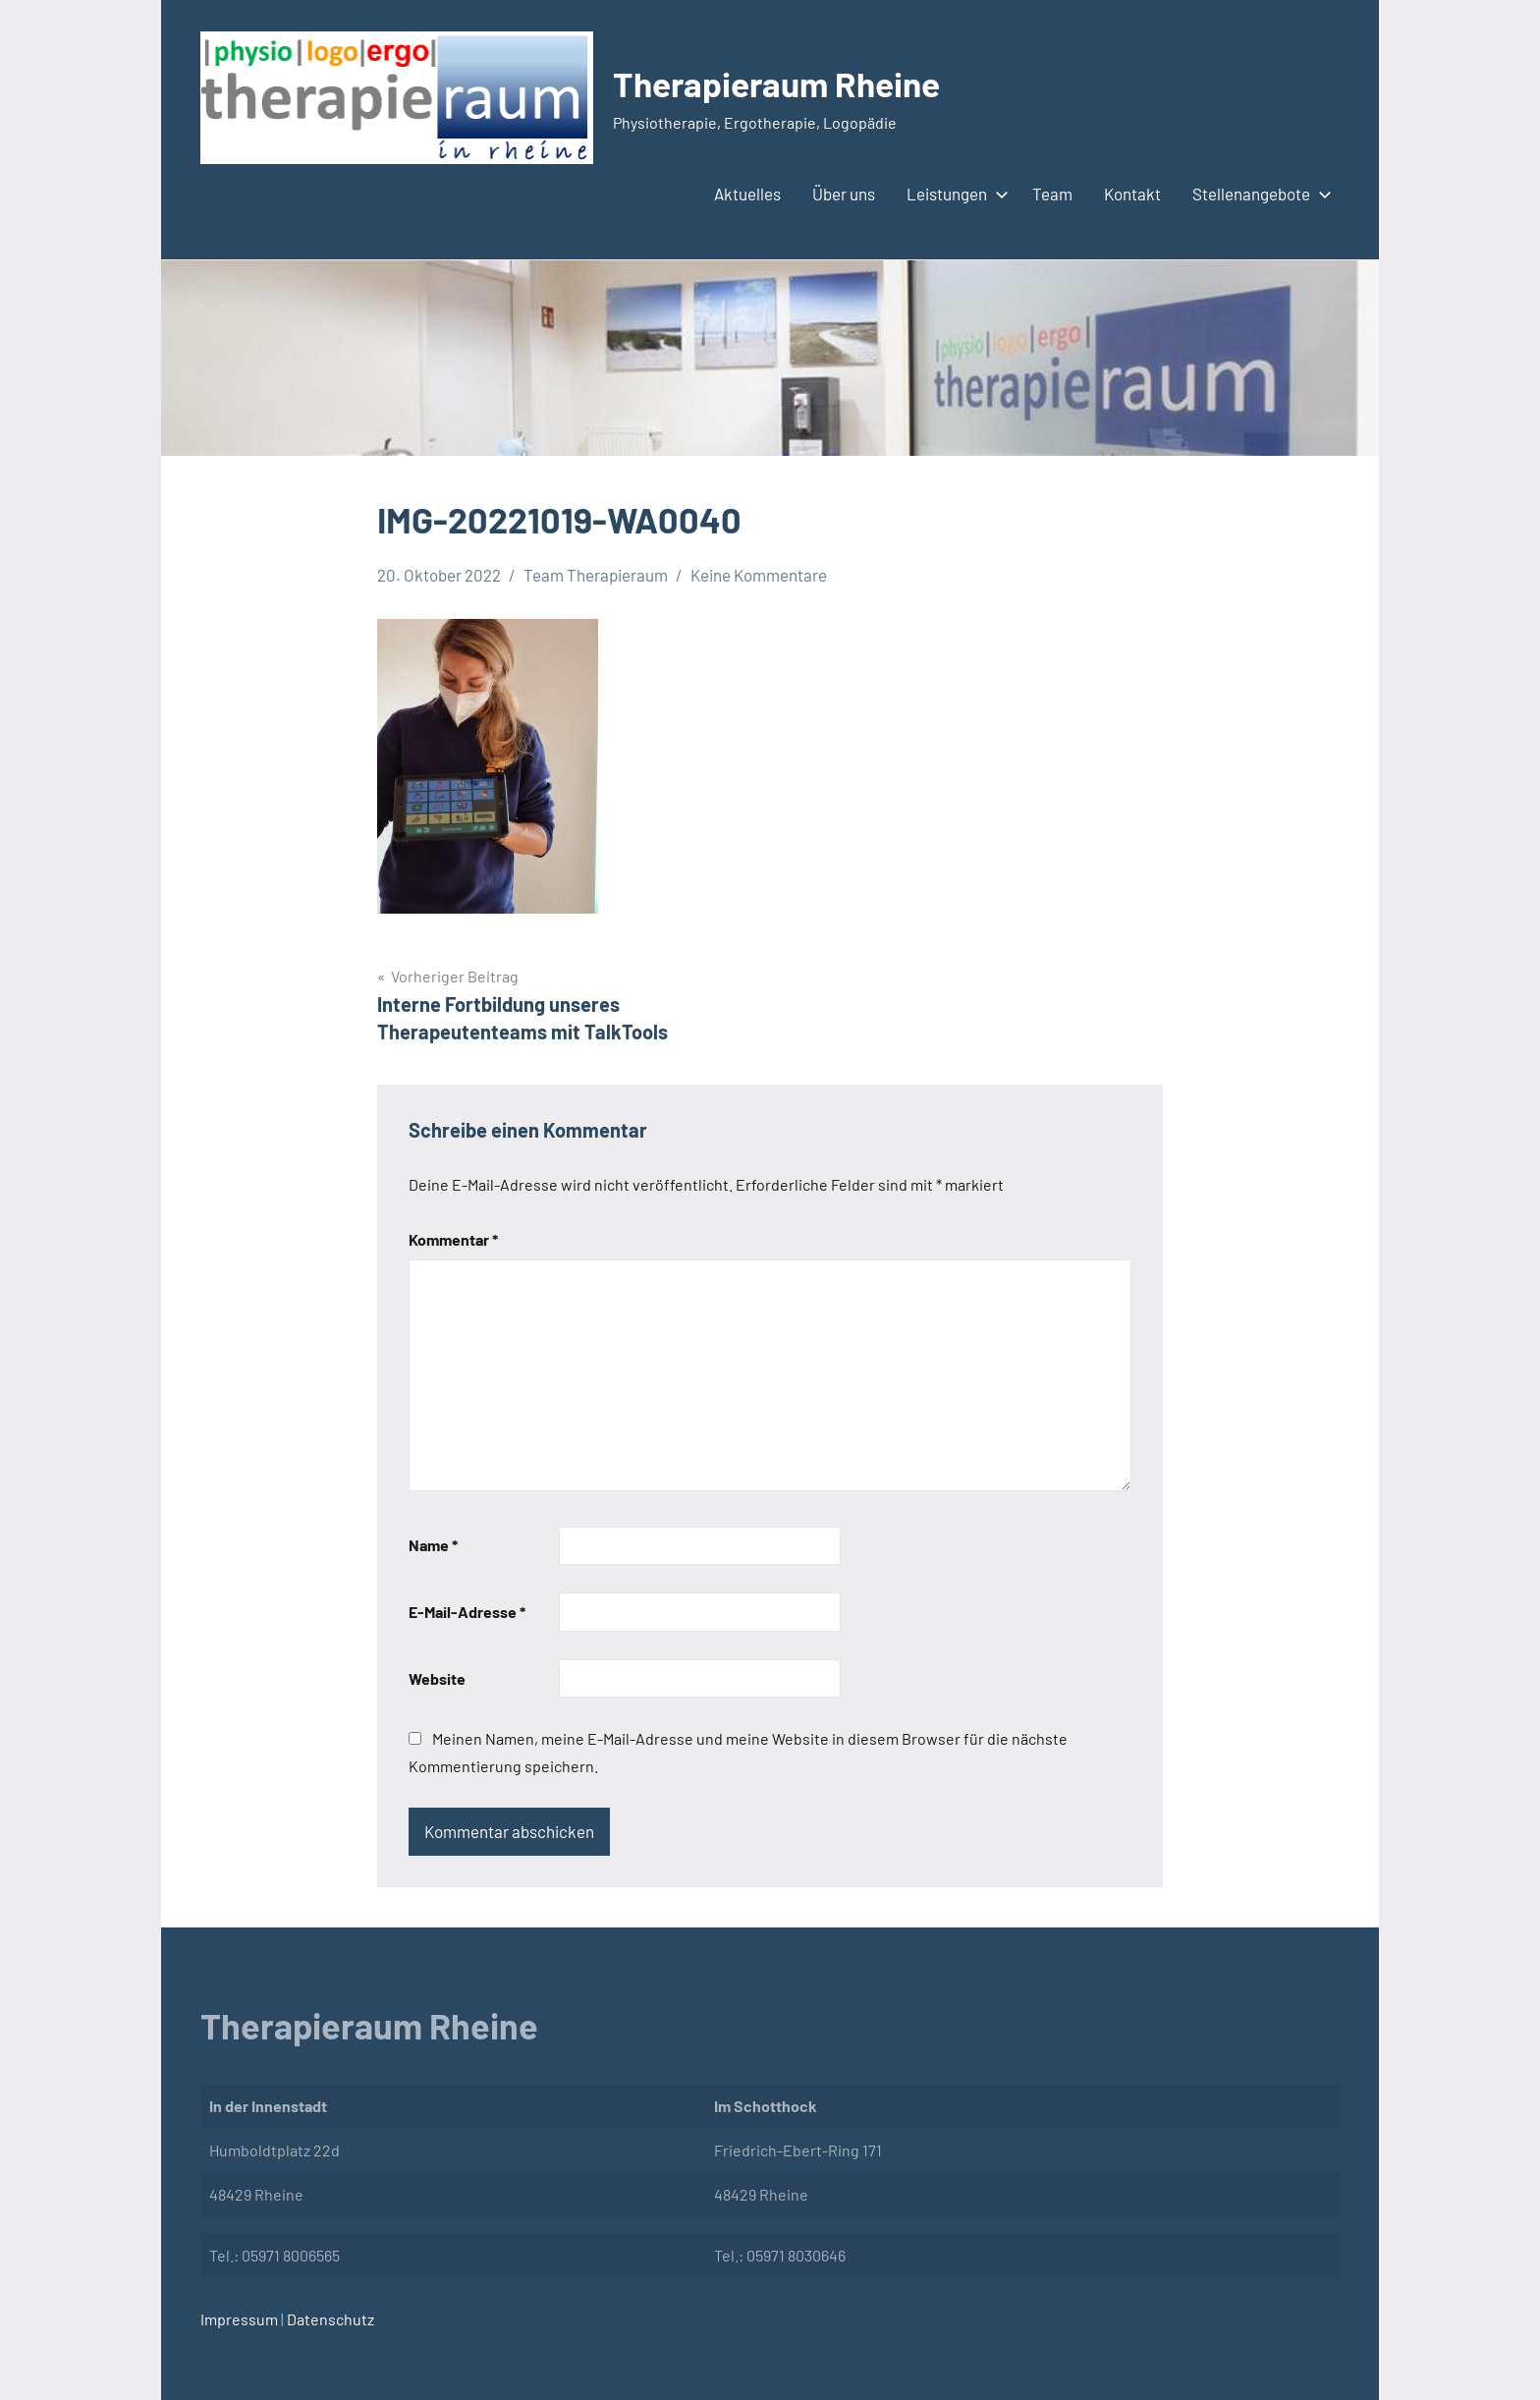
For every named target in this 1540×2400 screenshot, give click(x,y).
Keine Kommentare (758, 575)
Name (433, 1544)
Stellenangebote (1258, 193)
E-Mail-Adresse (467, 1611)
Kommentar (453, 1239)
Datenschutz (329, 2319)
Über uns (843, 193)
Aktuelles (747, 193)
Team (1052, 193)
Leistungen (954, 193)
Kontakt (1132, 193)
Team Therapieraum (595, 575)
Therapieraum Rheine (782, 83)
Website (437, 1678)
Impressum (239, 2319)
